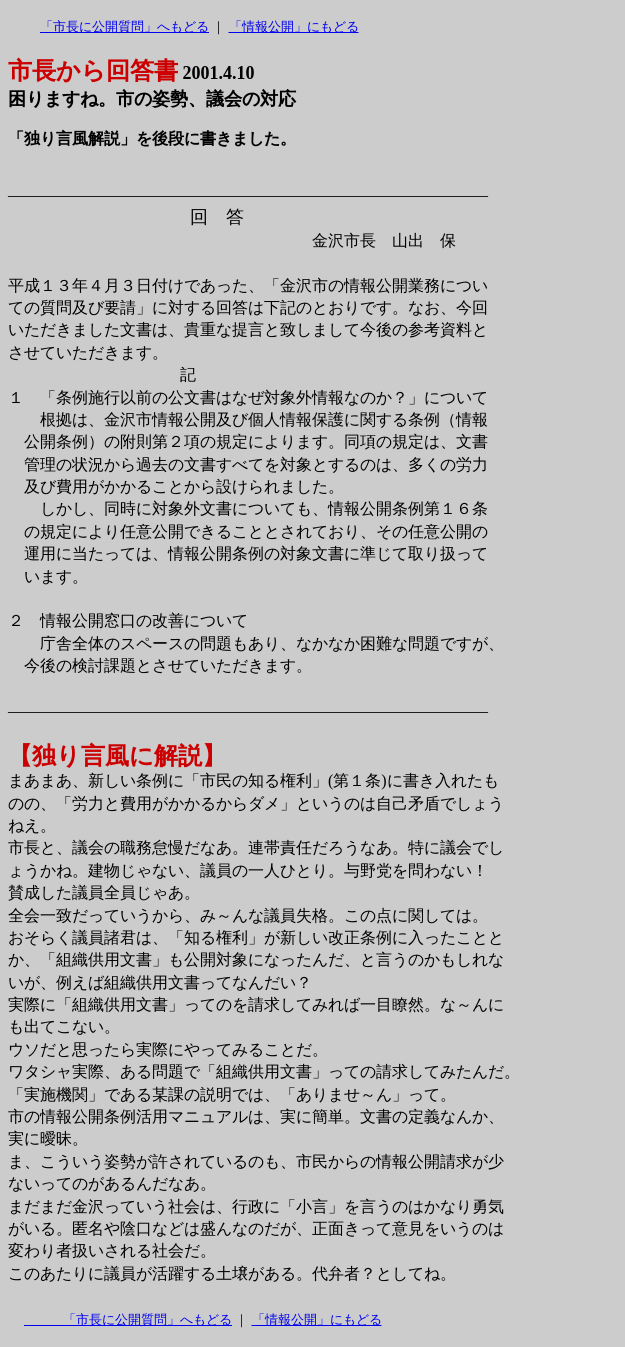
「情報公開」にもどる (294, 26)
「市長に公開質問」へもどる (124, 26)
